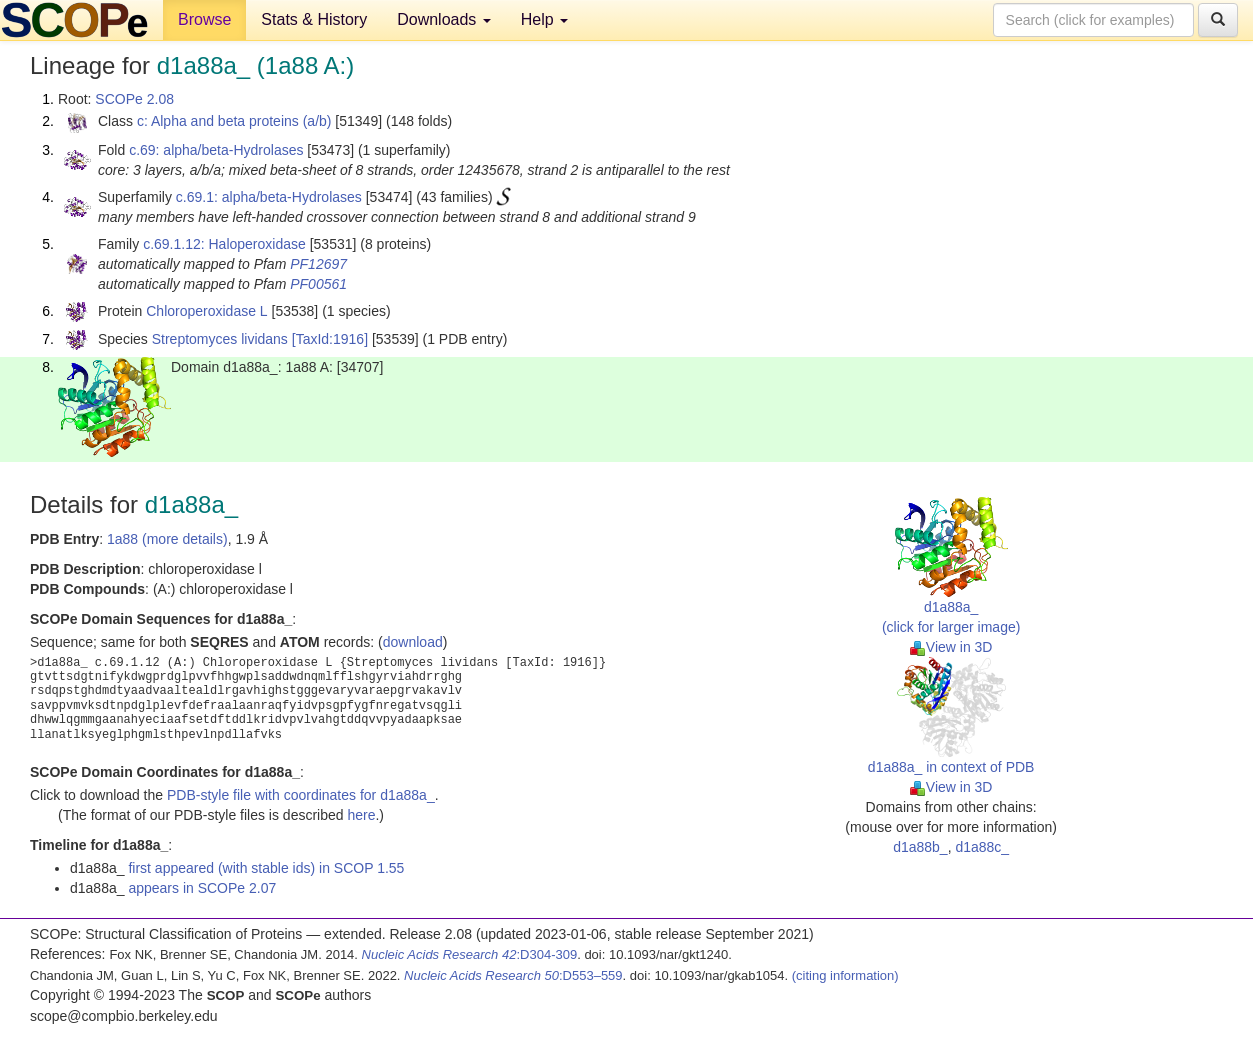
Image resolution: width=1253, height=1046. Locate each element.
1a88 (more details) (167, 539)
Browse (204, 19)
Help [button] (544, 19)
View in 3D (951, 647)
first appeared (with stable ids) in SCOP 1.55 (266, 868)
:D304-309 (470, 954)
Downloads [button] (444, 19)
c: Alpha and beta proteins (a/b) (234, 121)
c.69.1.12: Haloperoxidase (224, 244)
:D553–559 (513, 975)
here (361, 815)
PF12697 (318, 264)
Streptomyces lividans (220, 339)
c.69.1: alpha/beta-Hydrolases (269, 197)
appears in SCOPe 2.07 (202, 888)
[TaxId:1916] (330, 339)
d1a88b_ (920, 847)
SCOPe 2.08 (134, 99)
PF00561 (318, 284)
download (413, 642)
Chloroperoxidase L (206, 311)
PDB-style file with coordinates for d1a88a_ (301, 795)
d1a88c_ (982, 847)
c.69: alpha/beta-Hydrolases (216, 150)
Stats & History (314, 19)
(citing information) (845, 975)
